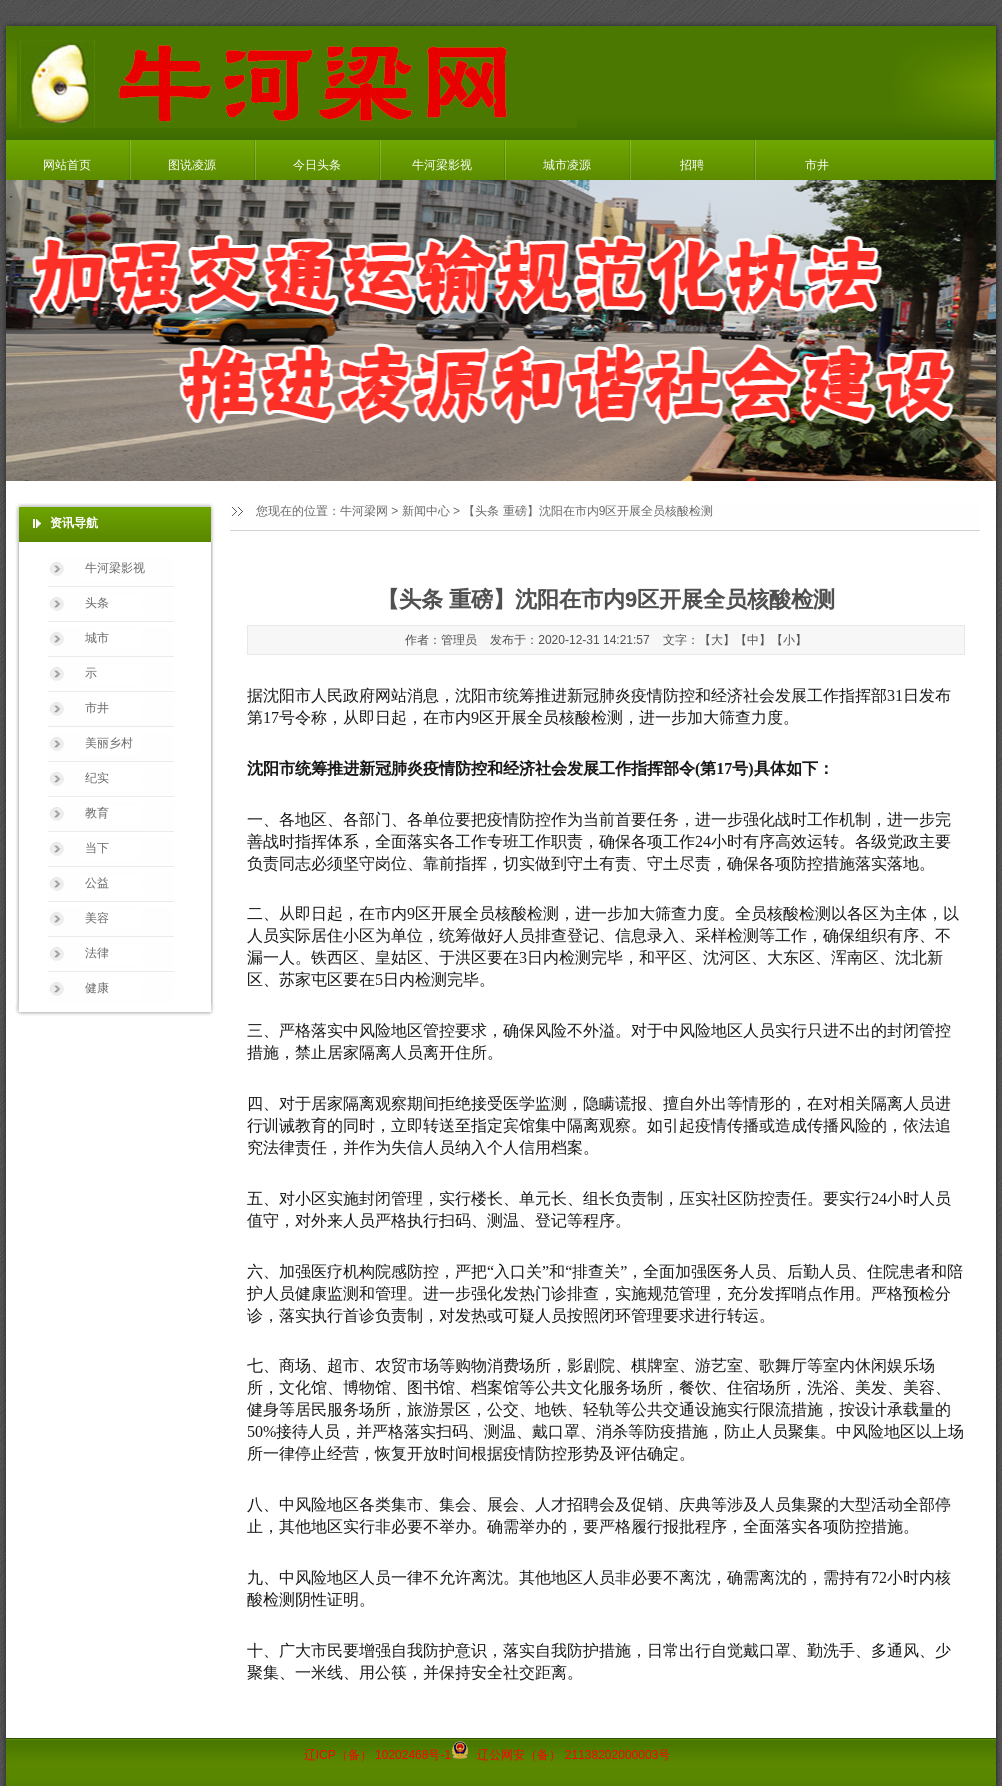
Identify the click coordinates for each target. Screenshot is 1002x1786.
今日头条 (317, 165)
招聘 (692, 165)
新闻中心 (426, 511)
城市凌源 (567, 165)
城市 (97, 638)
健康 (97, 988)
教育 (97, 813)
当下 (97, 848)
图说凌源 (192, 165)
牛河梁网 (364, 511)
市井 (817, 165)
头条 (97, 603)
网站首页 (67, 165)
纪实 (97, 778)
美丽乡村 (109, 743)
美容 (97, 918)
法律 (97, 953)
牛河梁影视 (442, 165)
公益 (97, 883)
